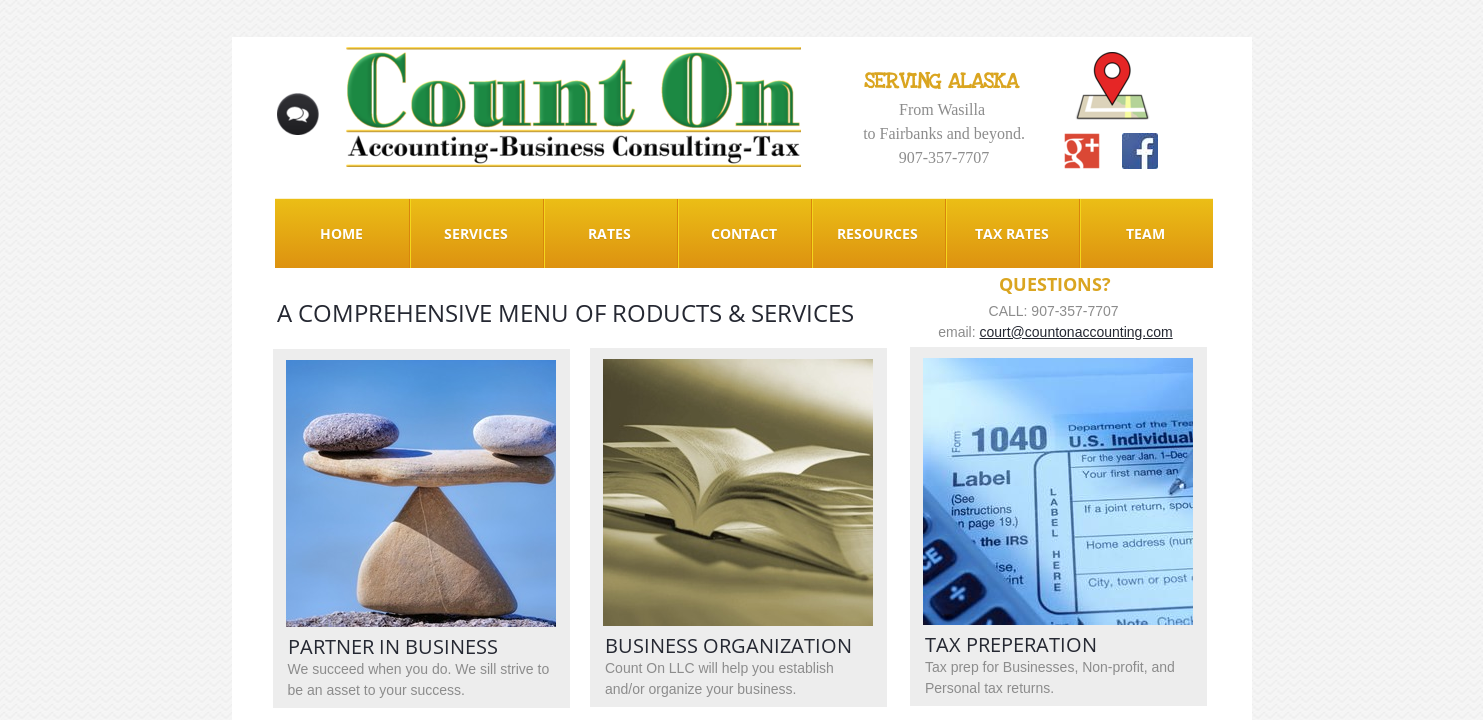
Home (341, 233)
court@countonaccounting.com (1075, 332)
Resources (877, 233)
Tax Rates (1012, 233)
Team (1145, 233)
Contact (744, 233)
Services (476, 233)
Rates (609, 233)
